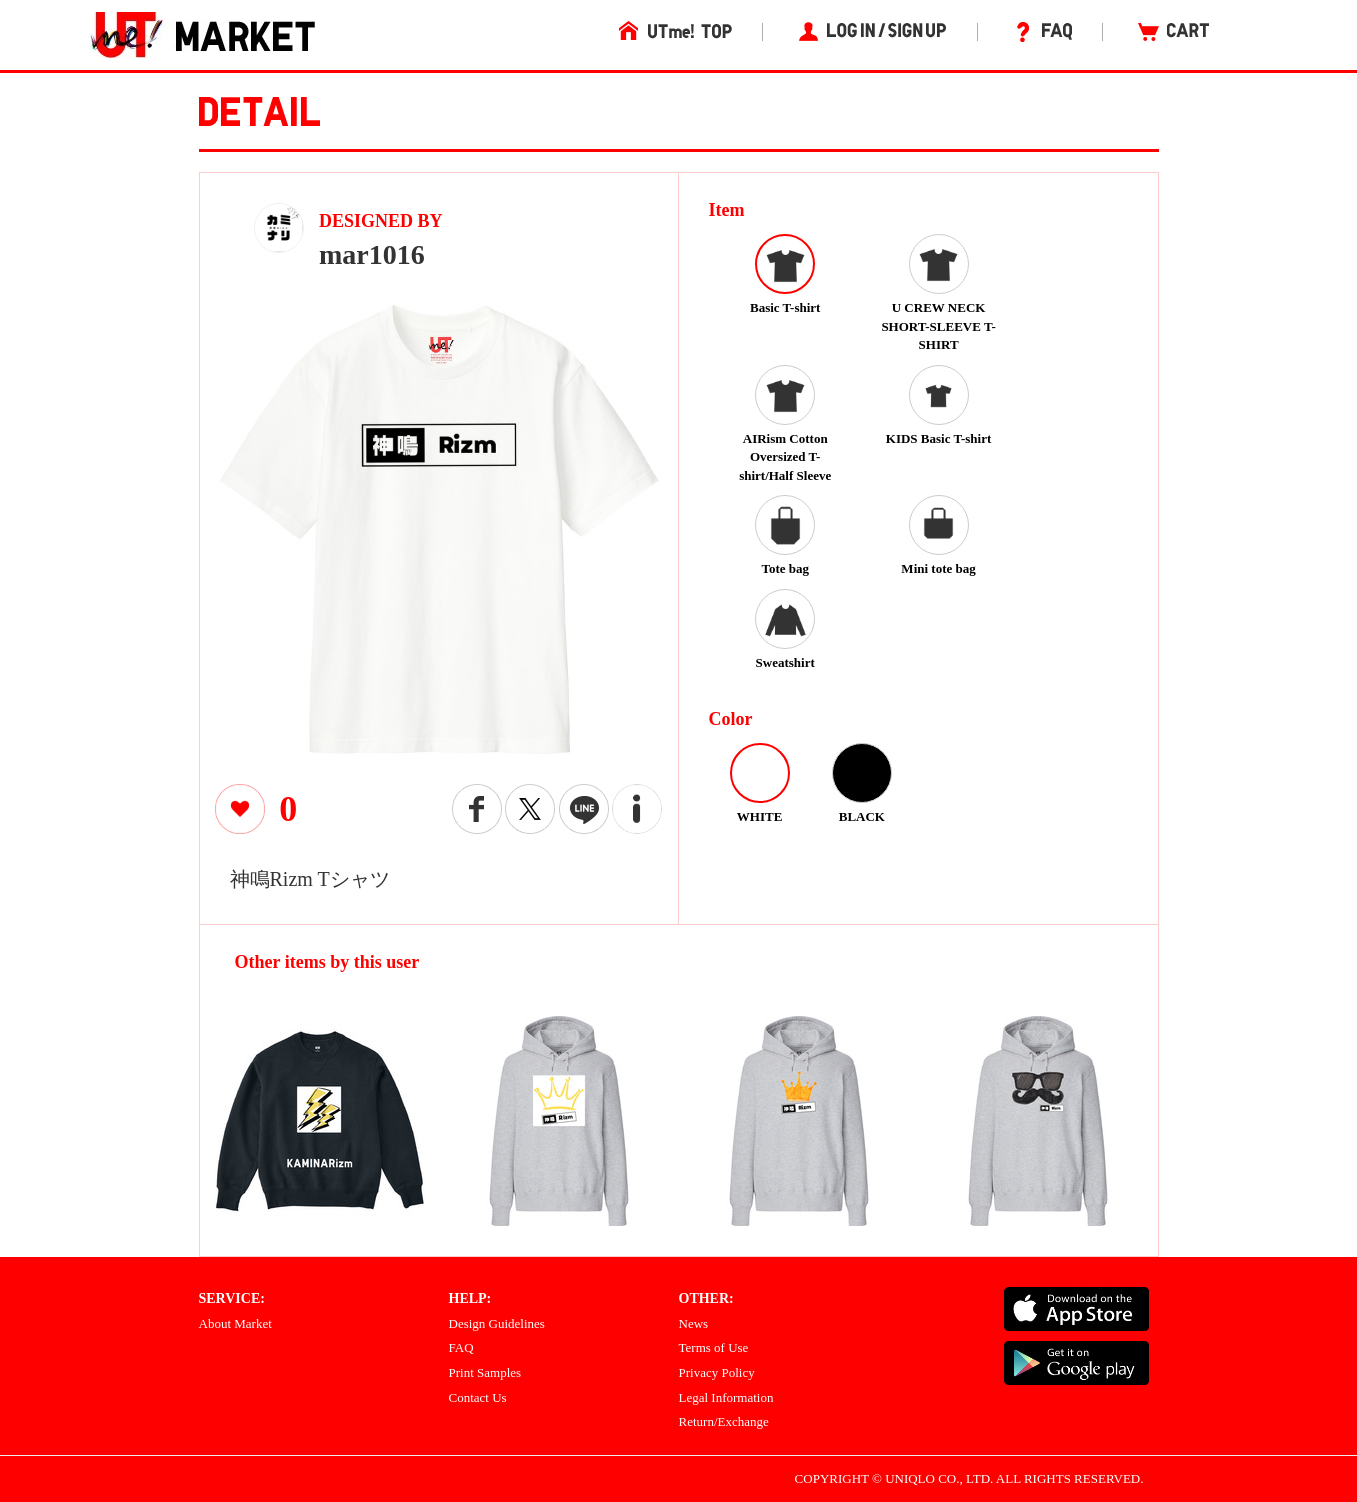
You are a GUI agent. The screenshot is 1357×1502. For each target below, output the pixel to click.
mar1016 (372, 254)
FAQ (461, 1347)
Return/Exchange (724, 1421)
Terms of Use (714, 1347)
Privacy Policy (717, 1372)
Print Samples (485, 1372)
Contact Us (478, 1397)
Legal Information (726, 1397)
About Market (235, 1323)
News (694, 1323)
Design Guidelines (497, 1323)
